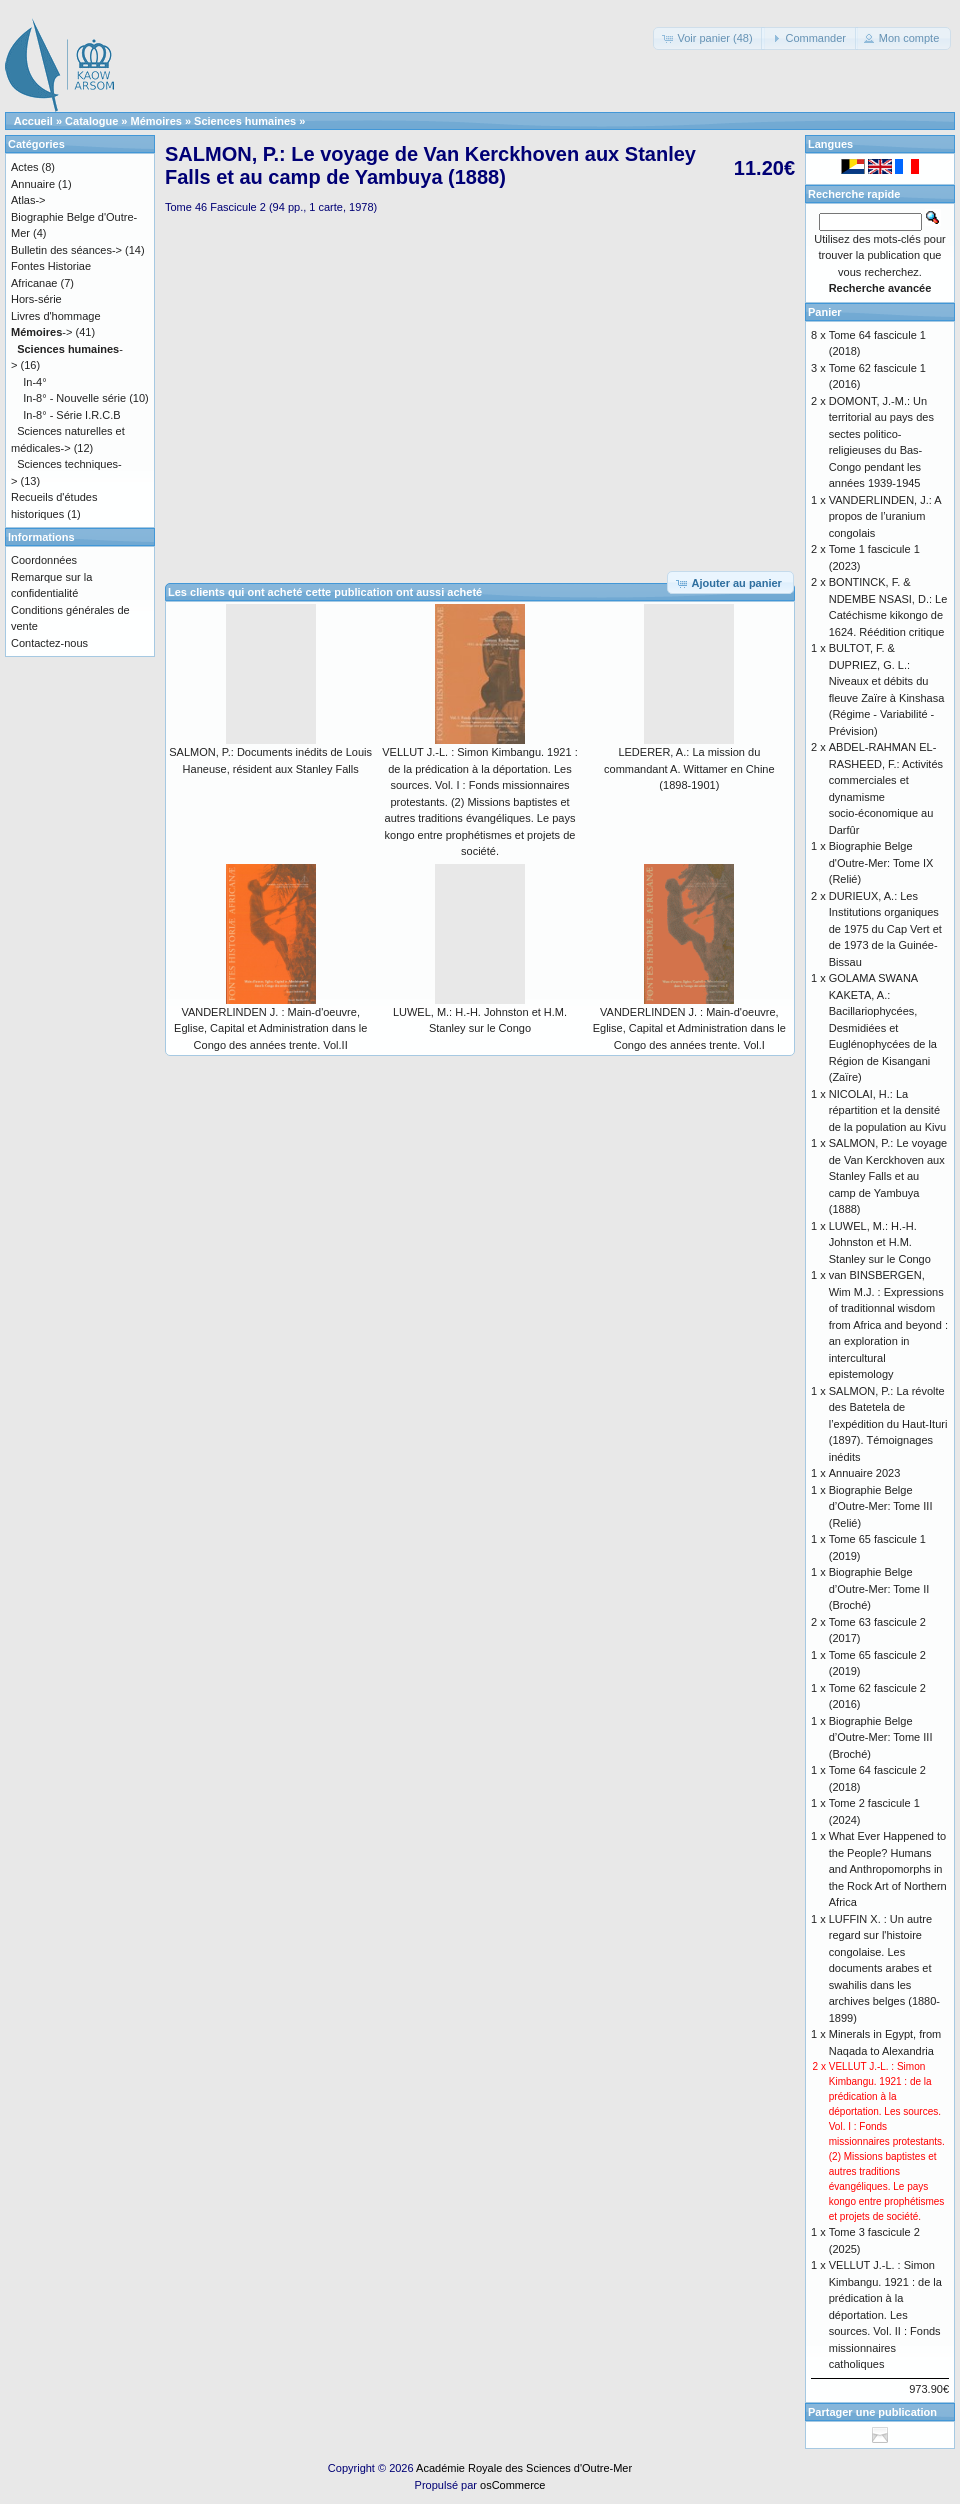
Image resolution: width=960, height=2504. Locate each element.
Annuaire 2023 (865, 1473)
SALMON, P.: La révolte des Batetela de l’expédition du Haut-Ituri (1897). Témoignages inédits (888, 1424)
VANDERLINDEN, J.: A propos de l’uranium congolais (885, 516)
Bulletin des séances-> (66, 250)
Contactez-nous (49, 643)
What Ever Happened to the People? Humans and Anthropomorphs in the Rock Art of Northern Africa (888, 1869)
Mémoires (156, 121)
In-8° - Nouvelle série (74, 398)
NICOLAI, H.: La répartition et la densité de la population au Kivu (887, 1110)
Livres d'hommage (56, 316)
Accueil (33, 121)
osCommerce (512, 2485)
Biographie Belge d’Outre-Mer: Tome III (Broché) (881, 1737)
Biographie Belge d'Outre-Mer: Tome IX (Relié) (881, 862)
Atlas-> (28, 200)
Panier (825, 312)
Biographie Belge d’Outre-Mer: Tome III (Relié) (881, 1506)
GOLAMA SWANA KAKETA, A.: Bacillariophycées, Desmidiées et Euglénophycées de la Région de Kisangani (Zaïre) (883, 1027)
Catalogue (91, 121)
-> (41, 332)
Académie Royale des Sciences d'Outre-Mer (524, 2468)
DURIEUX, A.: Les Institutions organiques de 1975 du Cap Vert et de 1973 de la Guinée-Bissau (885, 929)
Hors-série (36, 299)
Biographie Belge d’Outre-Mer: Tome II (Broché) (879, 1588)
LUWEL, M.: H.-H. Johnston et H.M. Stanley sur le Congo (880, 1242)
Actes (25, 167)
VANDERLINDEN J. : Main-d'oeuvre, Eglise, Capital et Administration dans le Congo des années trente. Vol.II (270, 1028)
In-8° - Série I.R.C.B (71, 415)
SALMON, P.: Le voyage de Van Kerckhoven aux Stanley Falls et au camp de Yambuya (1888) (888, 1176)
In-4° (34, 382)
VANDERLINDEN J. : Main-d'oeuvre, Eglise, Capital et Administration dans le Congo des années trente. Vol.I (689, 1028)
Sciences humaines (245, 121)
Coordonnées (44, 560)
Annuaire (33, 184)
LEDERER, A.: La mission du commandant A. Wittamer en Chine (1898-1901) (689, 768)
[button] (708, 38)
